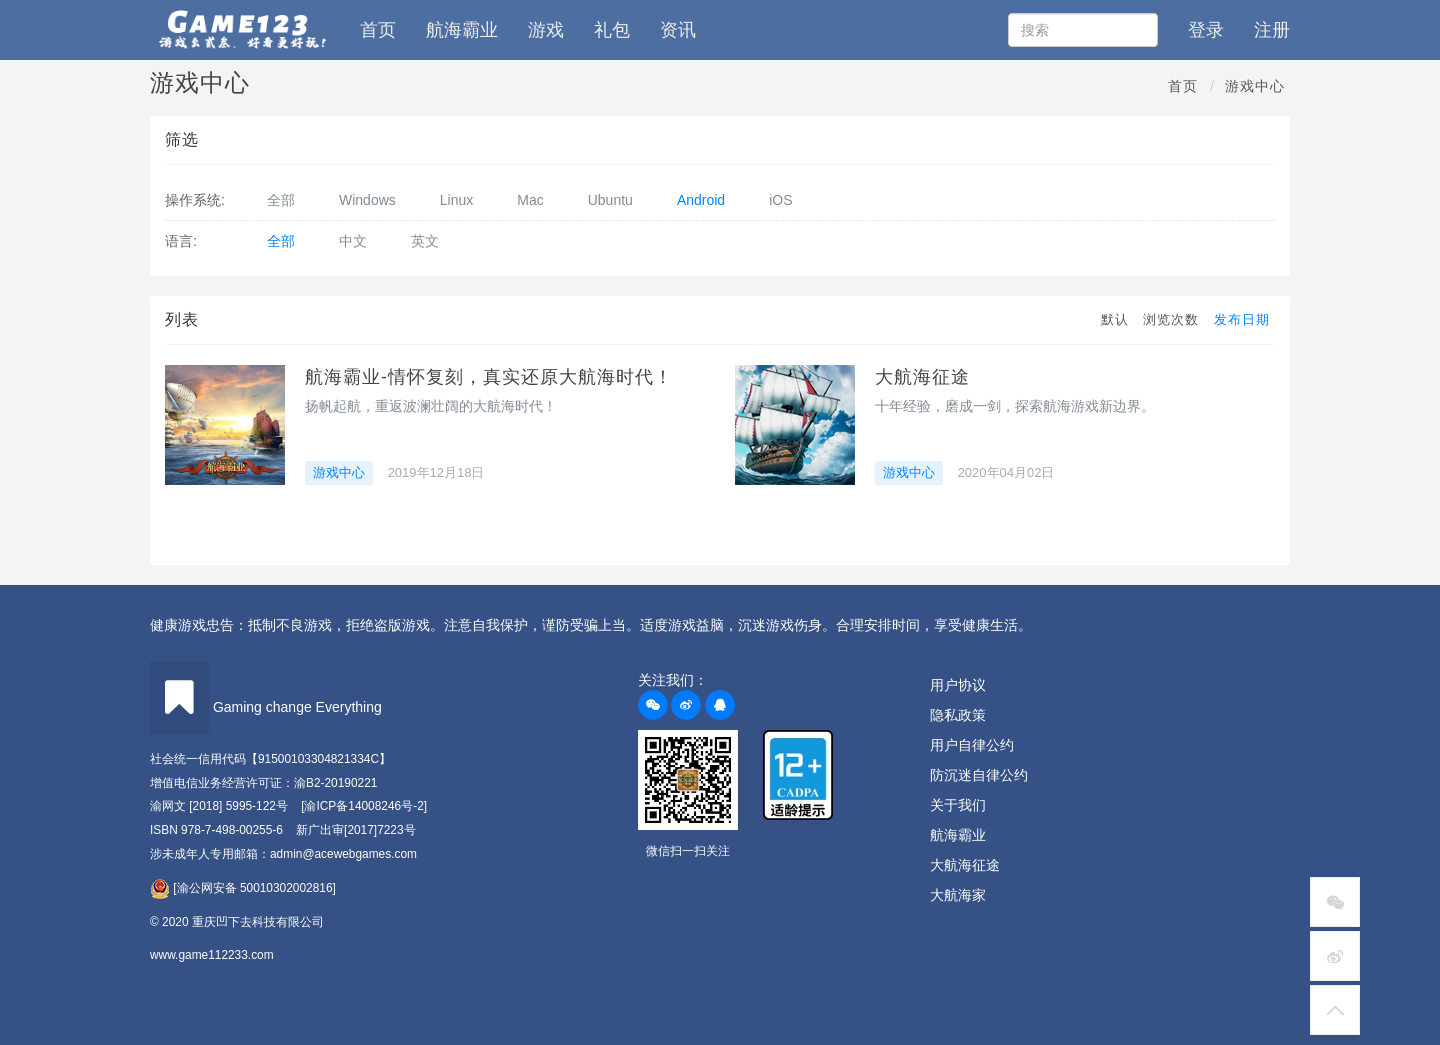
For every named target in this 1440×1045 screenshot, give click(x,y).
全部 (281, 200)
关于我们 (958, 805)
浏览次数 (1171, 319)
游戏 (546, 30)
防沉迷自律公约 (979, 775)
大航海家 (958, 895)
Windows (367, 200)
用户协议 (958, 685)
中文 (353, 241)
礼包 (612, 30)
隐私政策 (958, 715)
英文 (425, 241)
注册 (1272, 30)
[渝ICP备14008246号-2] (364, 806)
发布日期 (1242, 319)
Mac (530, 200)
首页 (378, 30)
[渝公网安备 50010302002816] (243, 888)
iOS (780, 200)
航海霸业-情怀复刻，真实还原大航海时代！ (489, 377)
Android (701, 200)
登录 (1206, 30)
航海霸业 (462, 30)
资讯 (678, 30)
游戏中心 (1255, 86)
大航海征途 (922, 377)
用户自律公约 (972, 745)
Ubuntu (610, 200)
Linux (456, 200)
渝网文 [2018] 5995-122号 (219, 806)
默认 (1115, 319)
